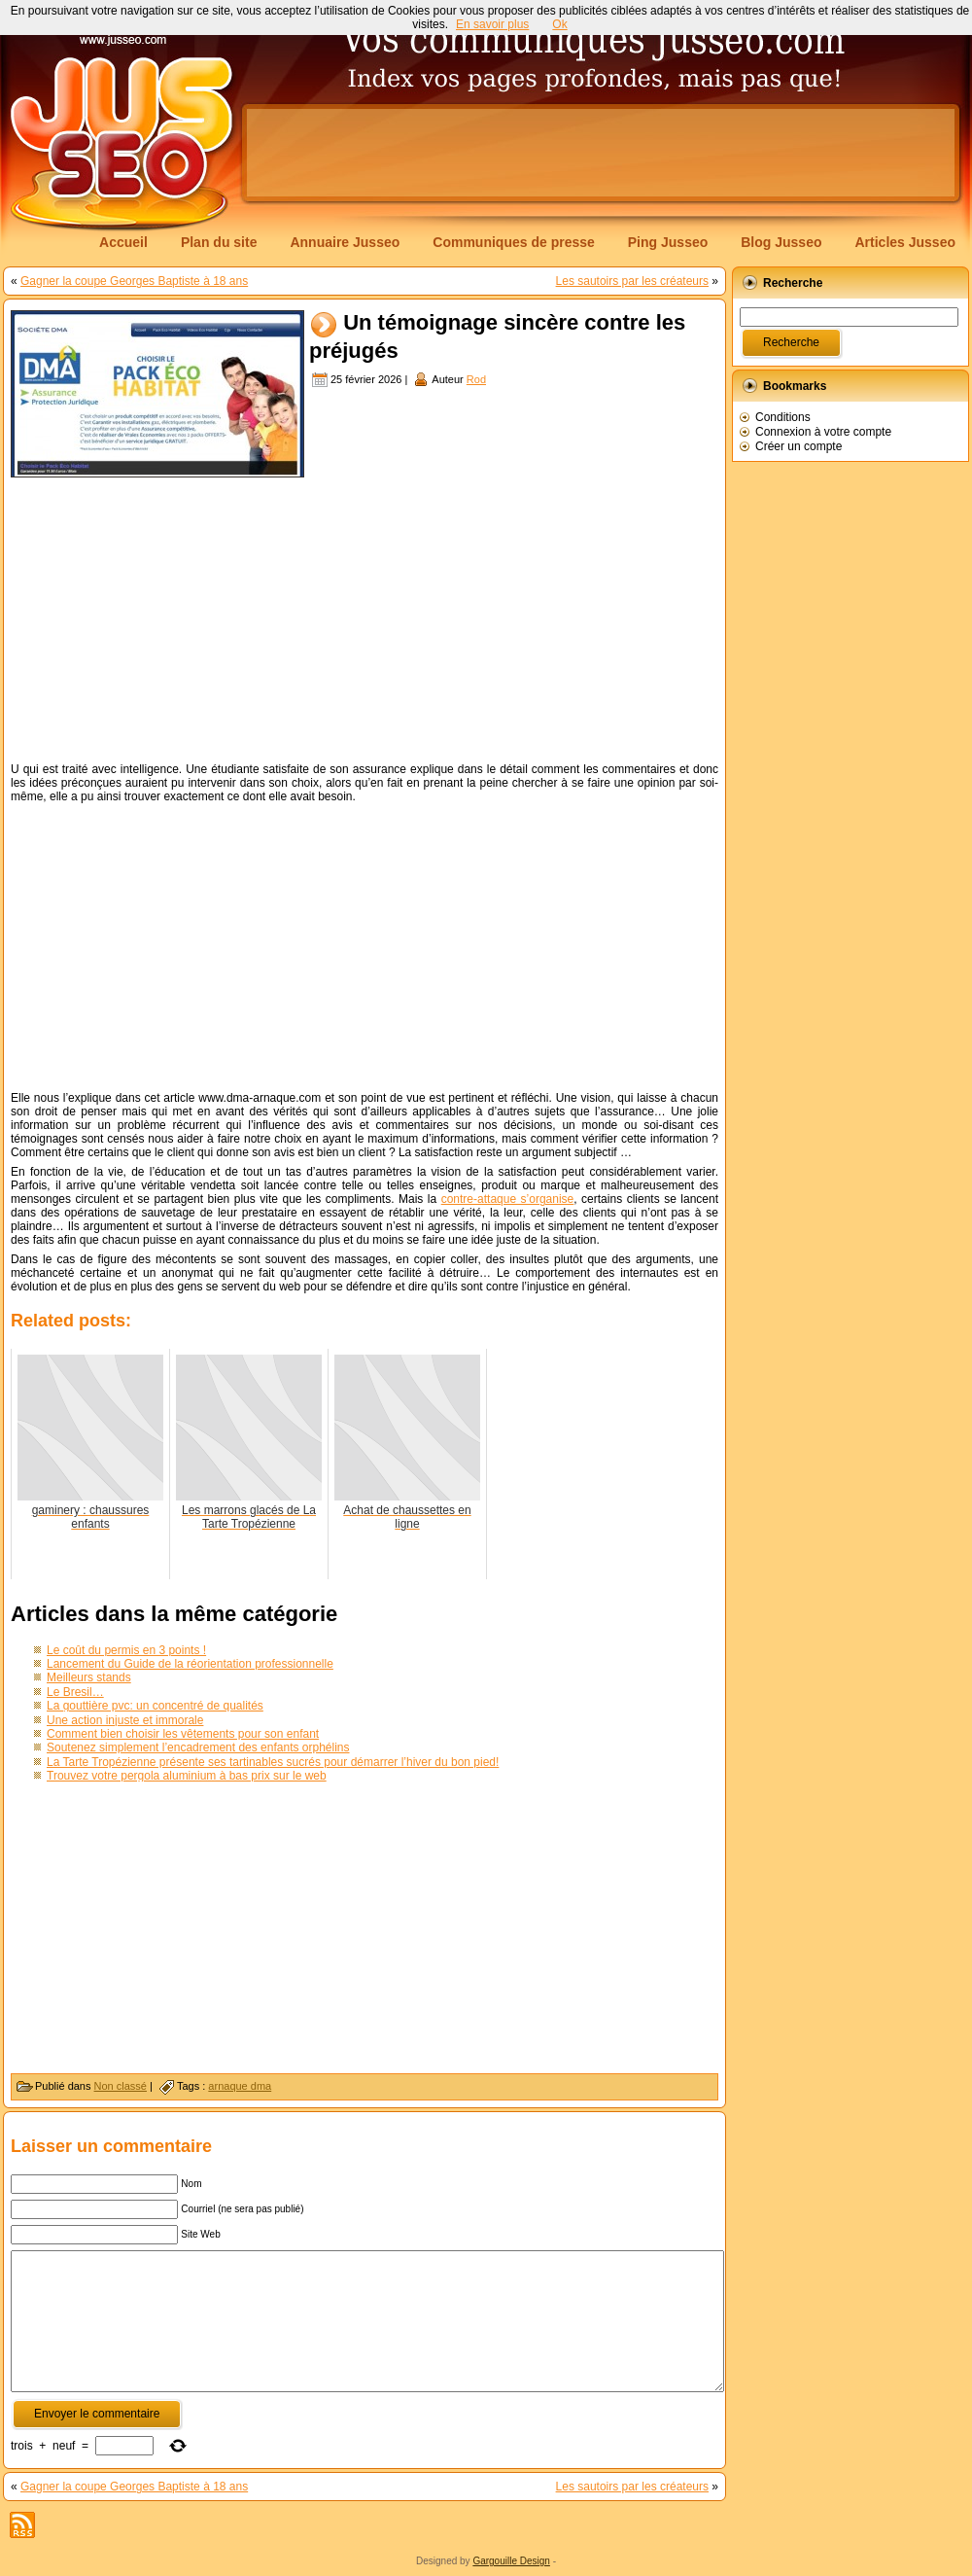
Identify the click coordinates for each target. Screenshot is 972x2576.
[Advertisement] (364, 618)
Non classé (120, 2086)
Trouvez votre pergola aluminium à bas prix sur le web (187, 1775)
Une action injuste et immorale (125, 1720)
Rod (476, 379)
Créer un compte (798, 446)
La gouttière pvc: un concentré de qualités (155, 1705)
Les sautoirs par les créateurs (632, 281)
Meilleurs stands (89, 1677)
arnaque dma (239, 2086)
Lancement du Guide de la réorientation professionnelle (190, 1664)
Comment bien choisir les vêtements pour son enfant (183, 1734)
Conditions (783, 417)
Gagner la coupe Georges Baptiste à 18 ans (134, 281)
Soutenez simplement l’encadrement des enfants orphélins (198, 1747)
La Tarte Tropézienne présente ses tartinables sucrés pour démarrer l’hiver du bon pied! (273, 1762)
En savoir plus (492, 24)
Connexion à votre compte (823, 432)
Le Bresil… (75, 1692)
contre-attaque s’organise (507, 1199)
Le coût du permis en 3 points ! (126, 1650)
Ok (559, 24)
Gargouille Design (511, 2561)
